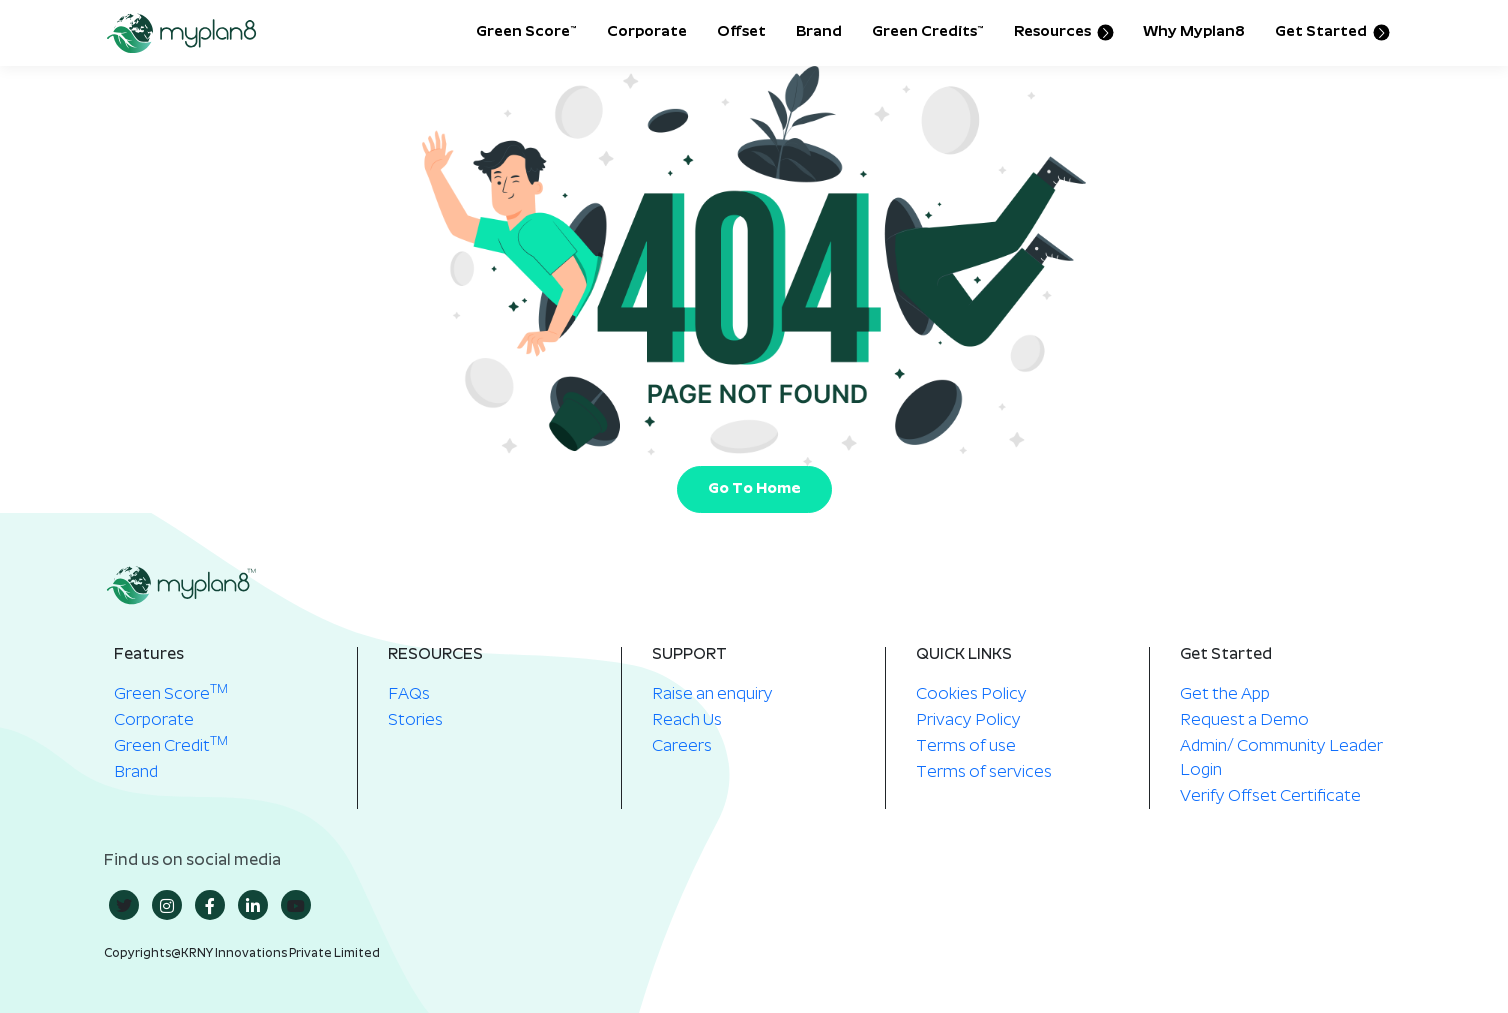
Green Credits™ (928, 32)
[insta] (167, 905)
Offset (741, 32)
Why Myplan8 (1194, 32)
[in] (253, 905)
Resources (1062, 33)
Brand (819, 32)
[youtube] (296, 905)
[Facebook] (210, 905)
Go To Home (754, 489)
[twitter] (124, 905)
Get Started (1331, 33)
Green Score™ (526, 32)
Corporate (647, 32)
